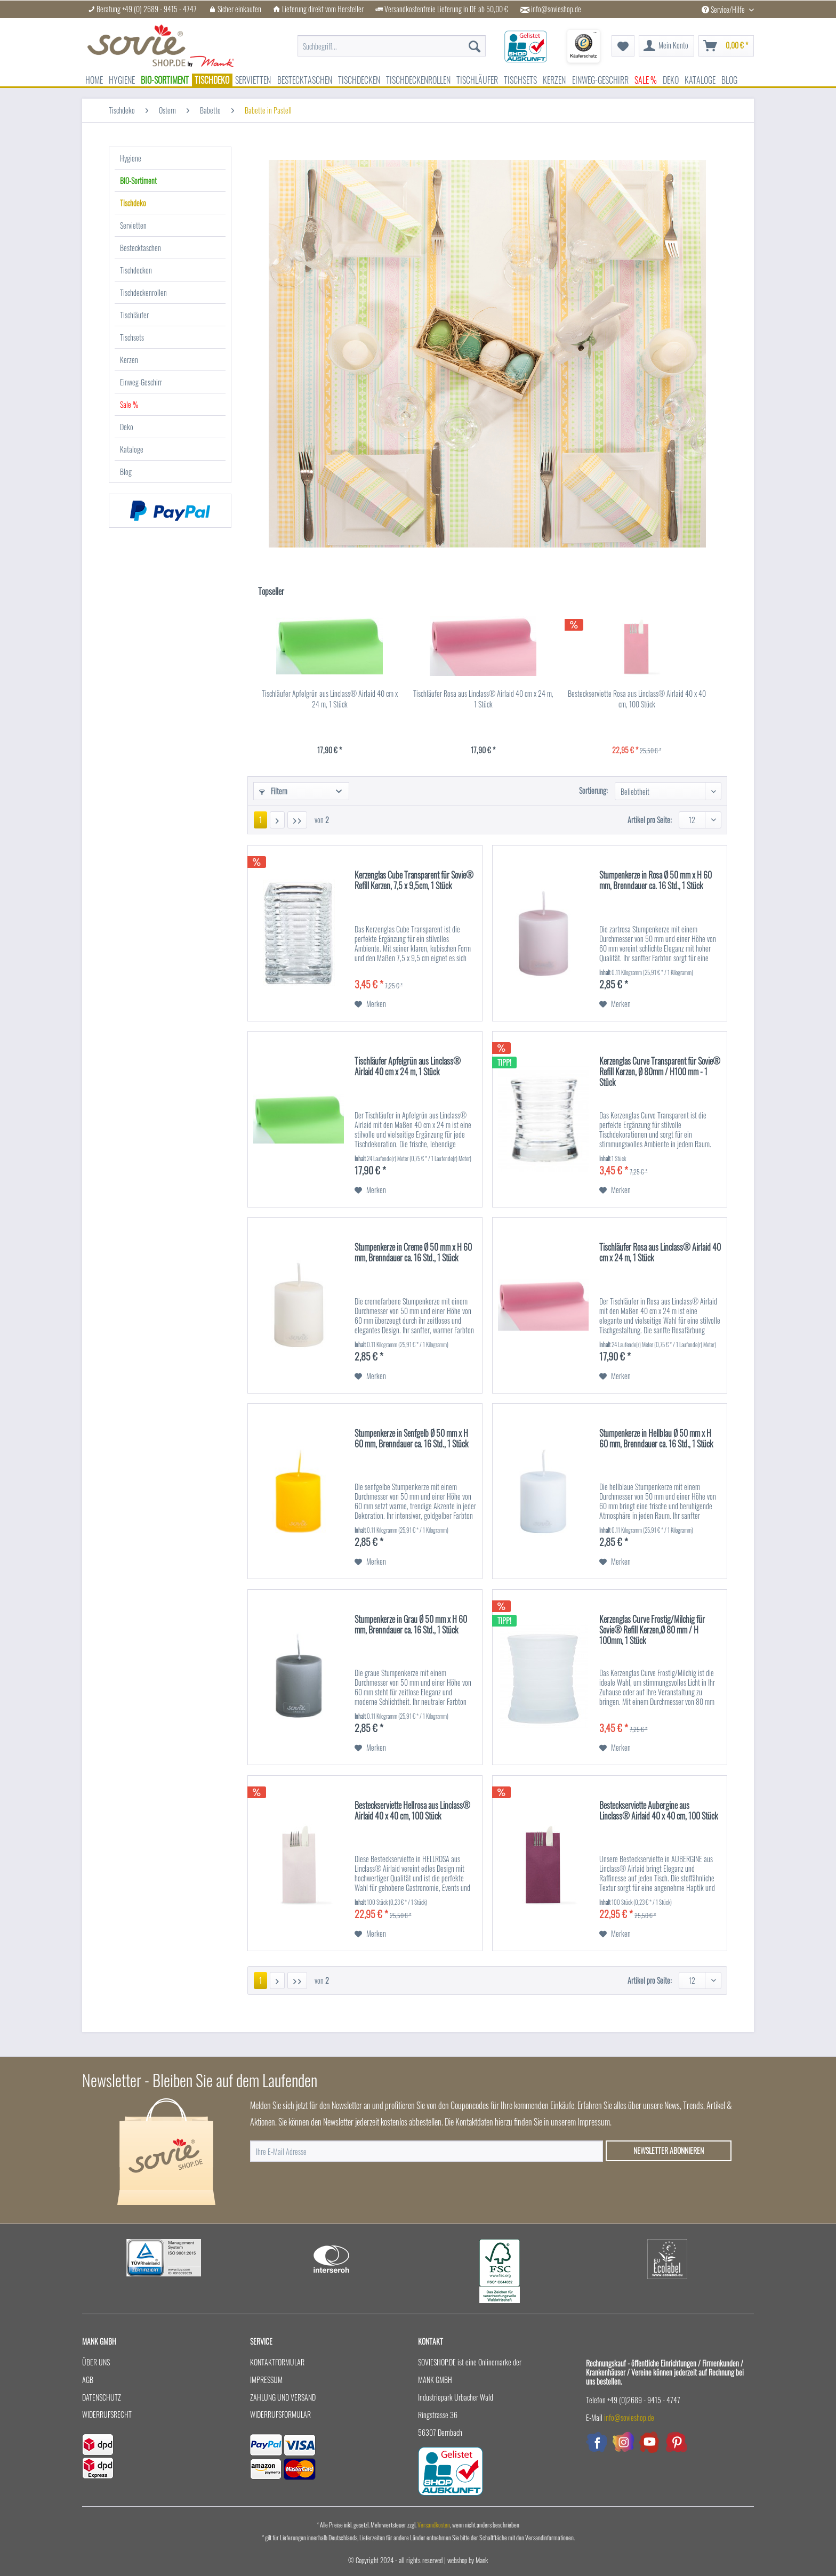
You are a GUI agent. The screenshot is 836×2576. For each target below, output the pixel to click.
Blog (126, 471)
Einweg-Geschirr (141, 382)
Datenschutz (101, 2397)
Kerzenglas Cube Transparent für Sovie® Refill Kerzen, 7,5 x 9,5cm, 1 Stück (414, 881)
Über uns (96, 2362)
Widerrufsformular (280, 2414)
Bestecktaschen (140, 247)
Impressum (266, 2379)
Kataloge (131, 449)
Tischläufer (134, 314)
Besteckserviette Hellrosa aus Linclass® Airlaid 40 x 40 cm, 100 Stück (412, 1811)
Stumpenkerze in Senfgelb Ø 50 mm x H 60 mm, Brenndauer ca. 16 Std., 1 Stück (411, 1439)
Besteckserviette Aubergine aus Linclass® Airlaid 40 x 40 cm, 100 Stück (658, 1811)
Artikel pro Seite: (650, 819)
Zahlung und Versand (283, 2397)
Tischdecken (136, 270)
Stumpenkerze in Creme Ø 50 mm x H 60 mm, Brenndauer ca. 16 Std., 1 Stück (413, 1253)
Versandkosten (433, 2524)
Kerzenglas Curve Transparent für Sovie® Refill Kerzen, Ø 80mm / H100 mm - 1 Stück (659, 1072)
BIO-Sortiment (138, 180)
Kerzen (129, 359)
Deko (126, 426)
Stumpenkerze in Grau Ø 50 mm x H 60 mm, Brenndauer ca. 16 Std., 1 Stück (411, 1625)
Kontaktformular (277, 2362)
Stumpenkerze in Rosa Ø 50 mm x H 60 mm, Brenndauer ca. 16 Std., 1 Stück (655, 881)
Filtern (273, 790)
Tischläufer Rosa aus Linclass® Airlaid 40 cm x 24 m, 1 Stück (483, 699)
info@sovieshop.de (556, 9)
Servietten (133, 225)
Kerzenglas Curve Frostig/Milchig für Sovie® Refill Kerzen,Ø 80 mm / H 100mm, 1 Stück (652, 1630)
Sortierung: (593, 790)
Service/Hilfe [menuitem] (724, 9)
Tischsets (132, 337)
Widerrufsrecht (107, 2414)
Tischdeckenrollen (143, 292)
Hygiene (130, 158)
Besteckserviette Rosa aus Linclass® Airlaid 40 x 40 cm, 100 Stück (637, 699)
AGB (87, 2379)
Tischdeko (133, 202)
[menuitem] (392, 46)
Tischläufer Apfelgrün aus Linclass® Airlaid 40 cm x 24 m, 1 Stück (330, 699)
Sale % (129, 404)
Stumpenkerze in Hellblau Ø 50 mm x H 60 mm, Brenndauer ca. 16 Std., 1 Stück (656, 1439)
